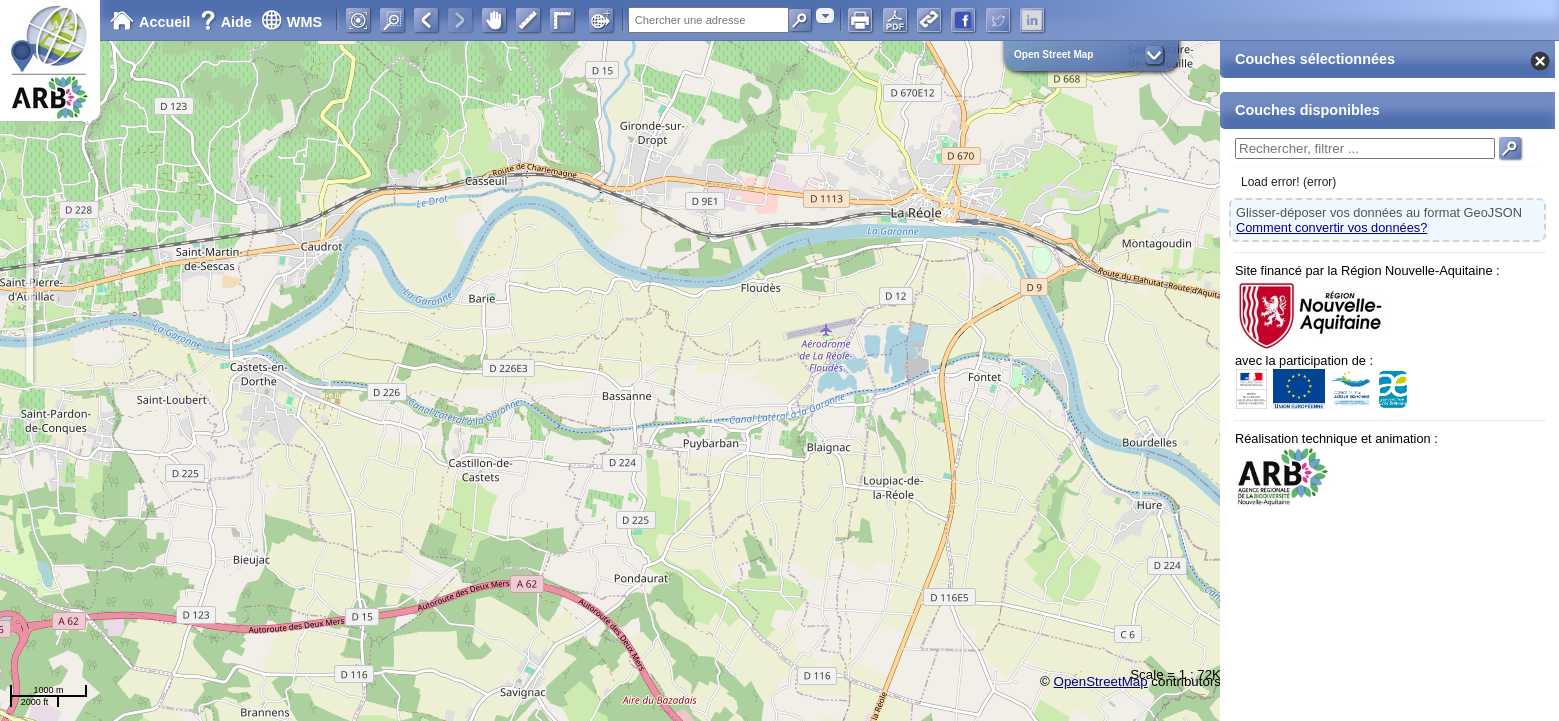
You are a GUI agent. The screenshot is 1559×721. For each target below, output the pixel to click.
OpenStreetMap (1101, 681)
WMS (291, 22)
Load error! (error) (1288, 182)
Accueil (150, 22)
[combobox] (825, 15)
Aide (228, 22)
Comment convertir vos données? (1331, 227)
